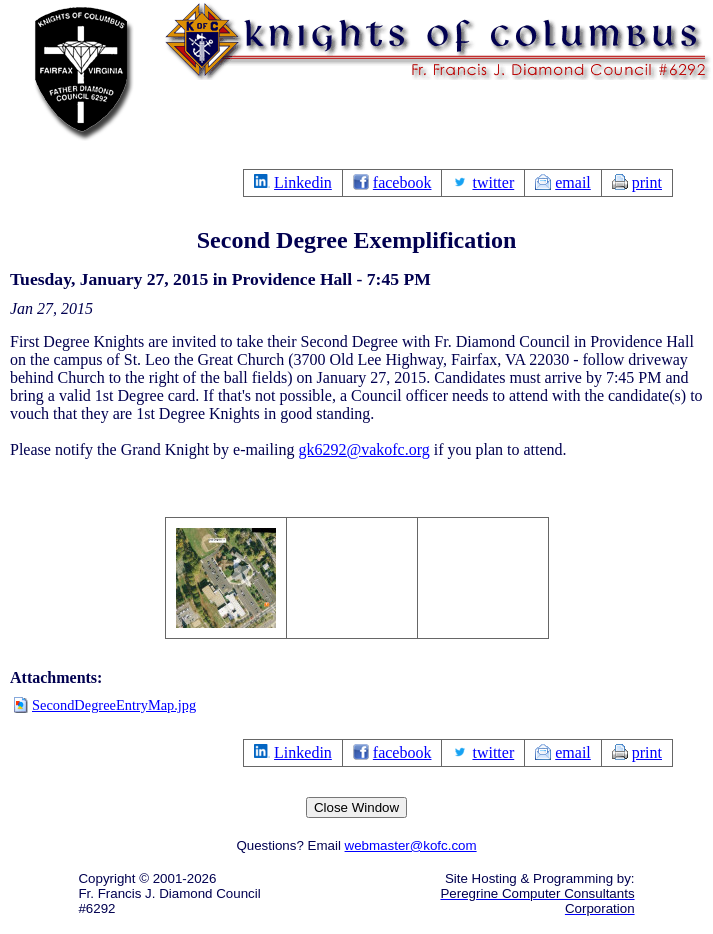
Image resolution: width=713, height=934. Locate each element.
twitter (493, 182)
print (647, 182)
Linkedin (303, 182)
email (573, 182)
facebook (402, 182)
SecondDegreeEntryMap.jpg (114, 705)
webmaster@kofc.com (411, 845)
